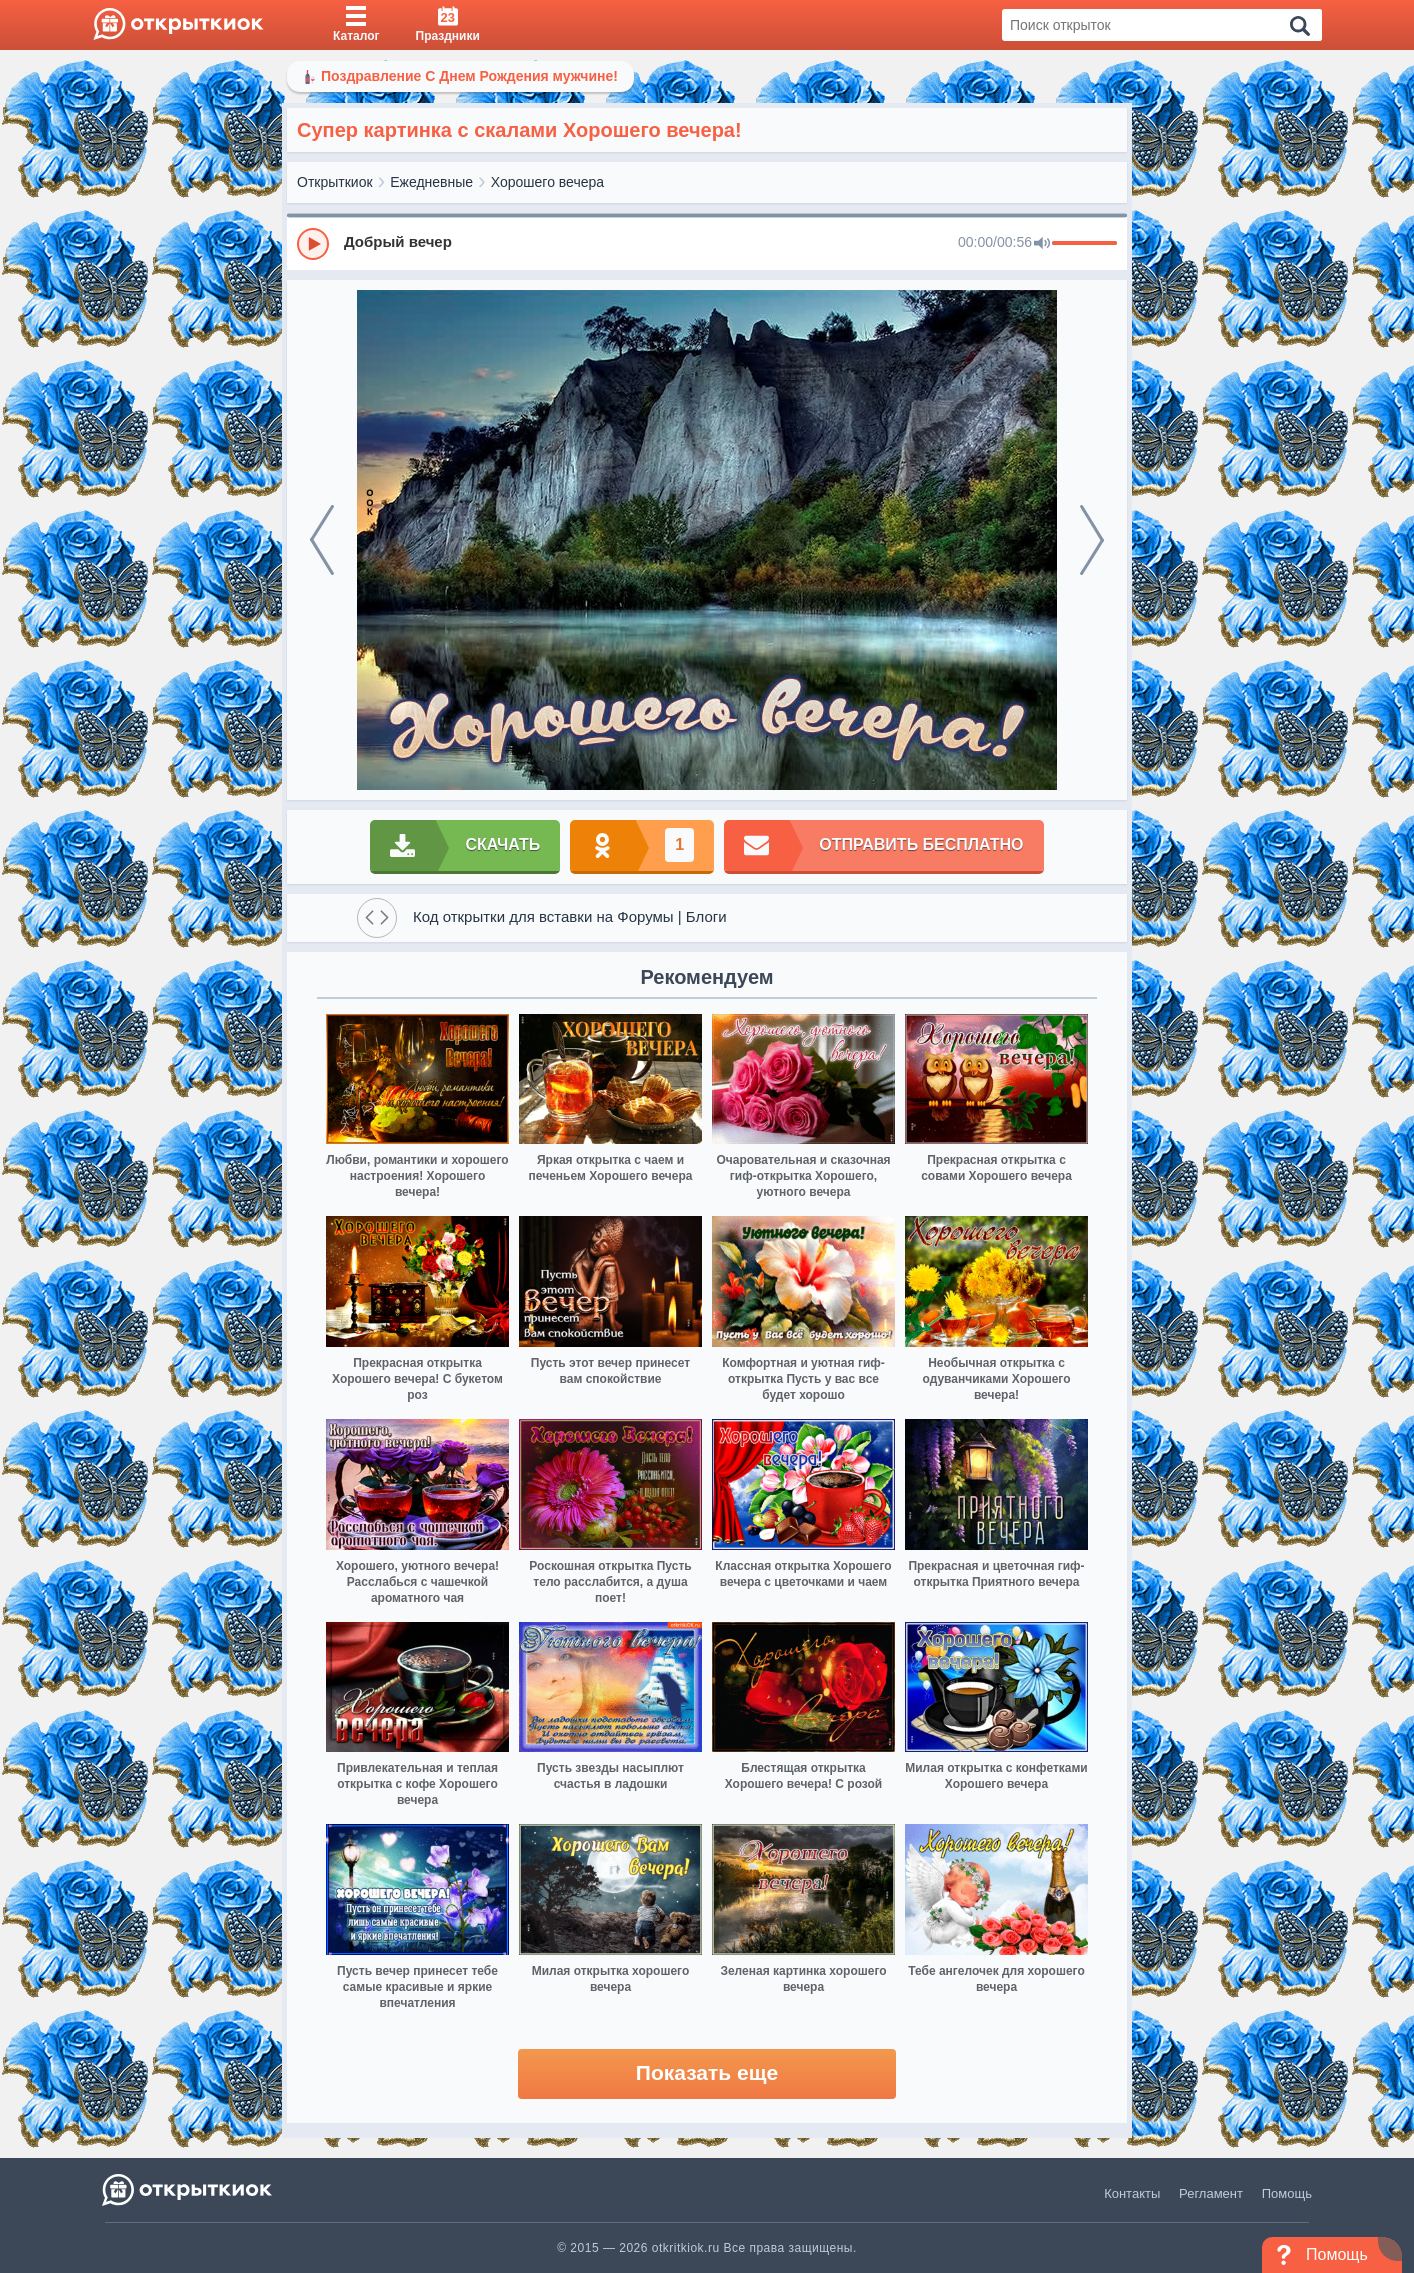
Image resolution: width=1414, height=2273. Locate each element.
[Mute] (1042, 244)
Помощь (1287, 2193)
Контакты (1132, 2193)
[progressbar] (1084, 244)
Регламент (1211, 2193)
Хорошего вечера (547, 182)
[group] (707, 243)
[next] (1092, 540)
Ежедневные (431, 182)
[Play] (313, 244)
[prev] (322, 540)
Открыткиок (335, 182)
